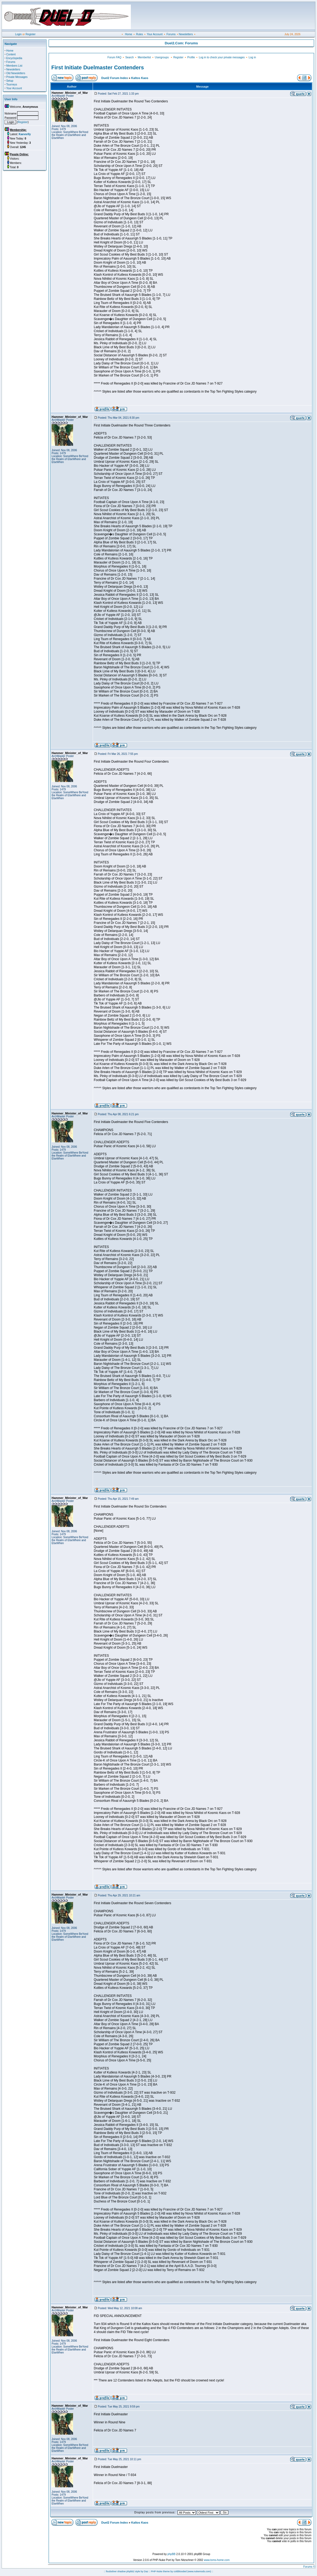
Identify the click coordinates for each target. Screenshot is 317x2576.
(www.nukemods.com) (199, 2571)
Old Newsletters (15, 73)
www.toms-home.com (217, 2560)
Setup (9, 80)
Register (30, 34)
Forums (171, 34)
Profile (191, 57)
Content (11, 54)
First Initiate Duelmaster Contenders (97, 67)
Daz (146, 2571)
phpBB (171, 2554)
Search (129, 57)
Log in (252, 57)
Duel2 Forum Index (114, 78)
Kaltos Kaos (139, 78)
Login (18, 34)
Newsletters (186, 34)
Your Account (155, 34)
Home (128, 34)
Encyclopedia (14, 58)
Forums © (309, 2566)
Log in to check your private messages (222, 57)
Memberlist (144, 57)
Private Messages (16, 77)
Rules (139, 34)
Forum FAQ (114, 57)
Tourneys (11, 84)
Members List (14, 65)
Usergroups (162, 57)
